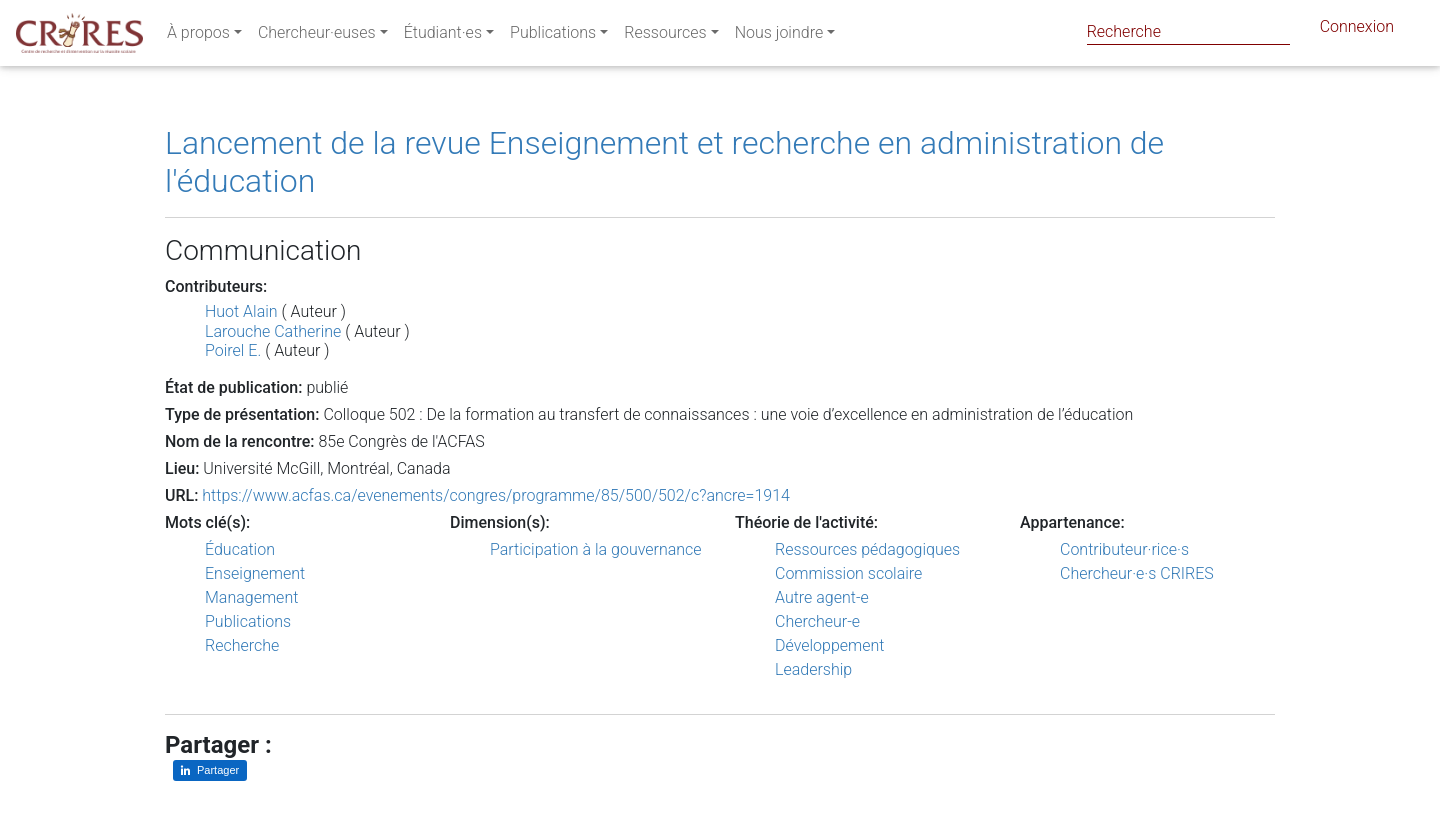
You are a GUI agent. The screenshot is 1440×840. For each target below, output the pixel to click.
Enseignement (255, 573)
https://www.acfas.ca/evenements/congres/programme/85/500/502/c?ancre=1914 (496, 495)
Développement (830, 645)
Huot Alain (241, 311)
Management (251, 597)
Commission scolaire (848, 573)
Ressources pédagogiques (867, 549)
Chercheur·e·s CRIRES (1137, 573)
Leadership (813, 669)
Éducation (240, 549)
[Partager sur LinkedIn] (210, 770)
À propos (198, 36)
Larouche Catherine (273, 331)
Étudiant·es (443, 36)
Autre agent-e (822, 597)
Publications (553, 36)
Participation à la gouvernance (596, 549)
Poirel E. (233, 350)
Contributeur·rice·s (1124, 549)
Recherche (242, 645)
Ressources (665, 36)
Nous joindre (779, 36)
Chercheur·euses (317, 36)
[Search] (1188, 31)
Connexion (1357, 30)
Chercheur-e (817, 621)
